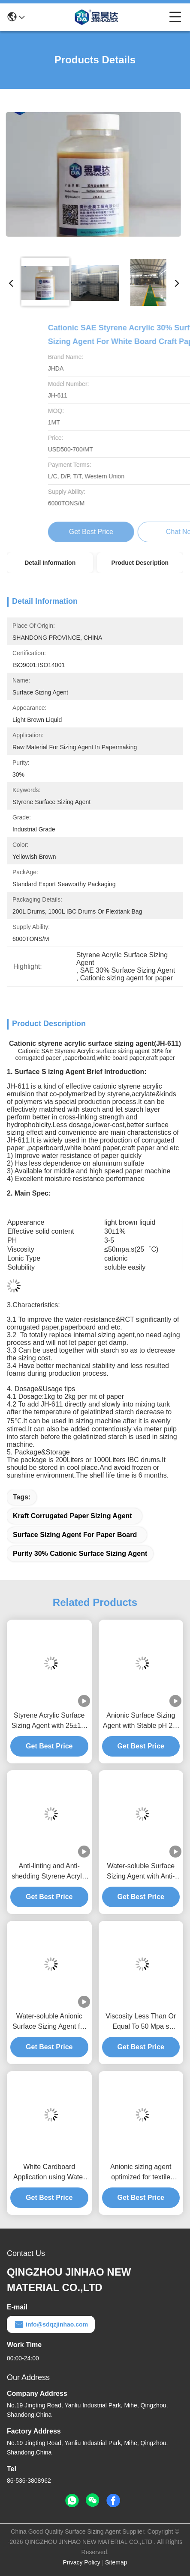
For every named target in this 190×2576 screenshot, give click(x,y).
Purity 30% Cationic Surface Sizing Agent (80, 1553)
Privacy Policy (81, 2562)
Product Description (140, 562)
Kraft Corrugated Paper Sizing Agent (72, 1515)
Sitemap (116, 2562)
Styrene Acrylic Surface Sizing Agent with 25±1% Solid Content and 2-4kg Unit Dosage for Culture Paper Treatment (49, 1721)
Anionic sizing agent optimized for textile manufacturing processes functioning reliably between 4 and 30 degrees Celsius (141, 2172)
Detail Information (49, 562)
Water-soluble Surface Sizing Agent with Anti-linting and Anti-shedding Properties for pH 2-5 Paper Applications (140, 1872)
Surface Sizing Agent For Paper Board (75, 1534)
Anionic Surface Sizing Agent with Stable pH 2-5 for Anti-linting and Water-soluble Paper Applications (140, 1721)
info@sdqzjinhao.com (51, 2324)
